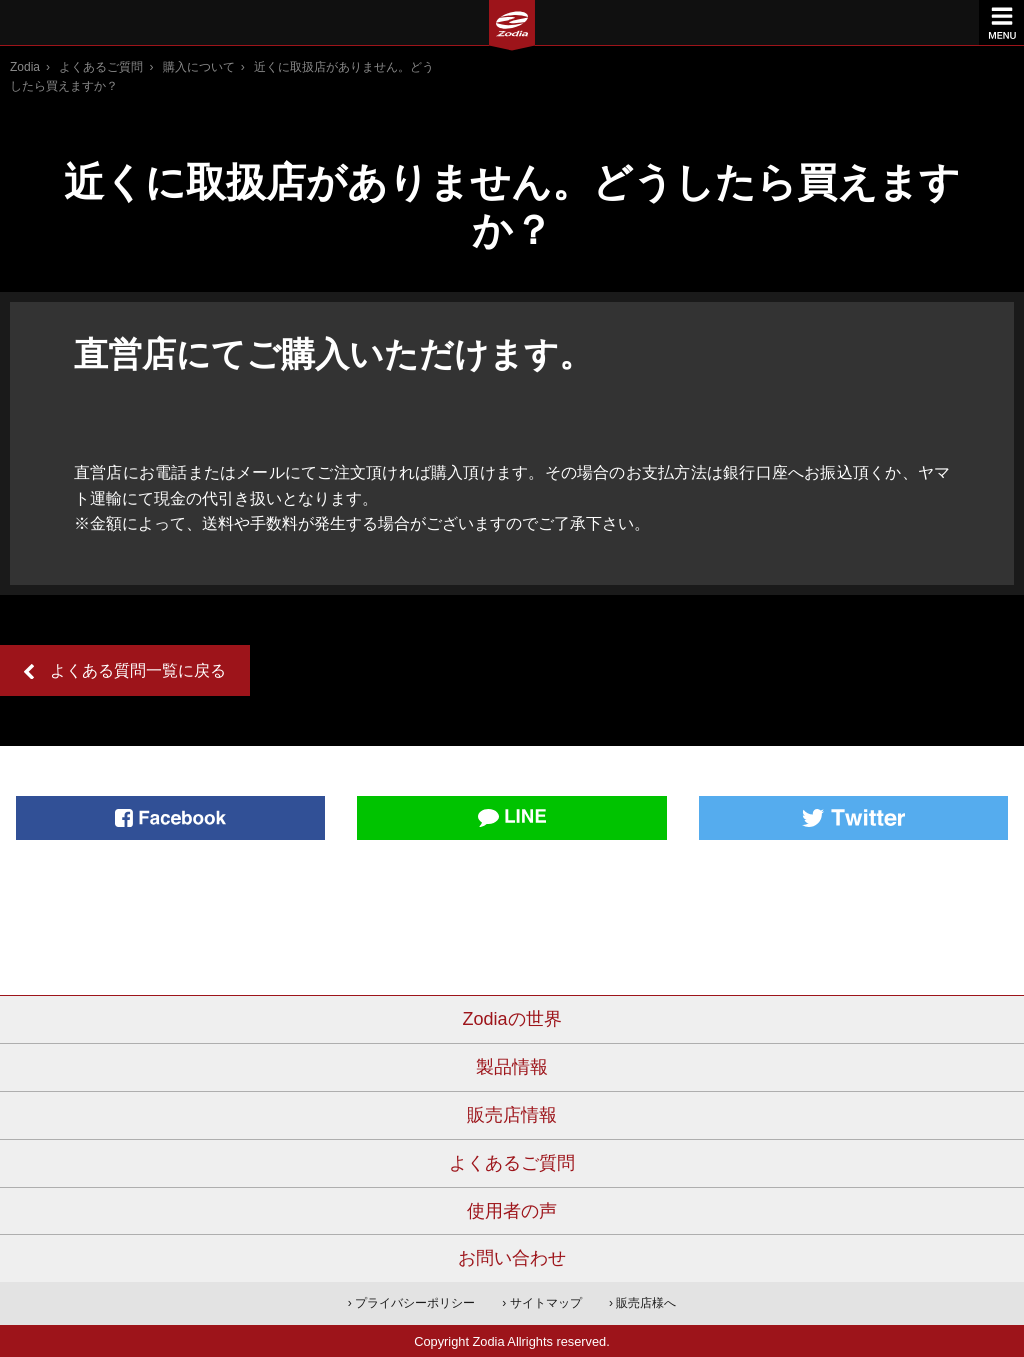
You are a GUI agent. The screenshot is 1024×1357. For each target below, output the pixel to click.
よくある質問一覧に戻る (138, 670)
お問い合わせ (512, 1258)
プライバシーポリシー (415, 1303)
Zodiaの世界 (511, 1019)
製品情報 (512, 1067)
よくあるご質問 (101, 67)
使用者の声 (512, 1211)
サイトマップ (546, 1303)
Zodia (25, 67)
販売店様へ (646, 1303)
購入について (199, 67)
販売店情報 (512, 1115)
